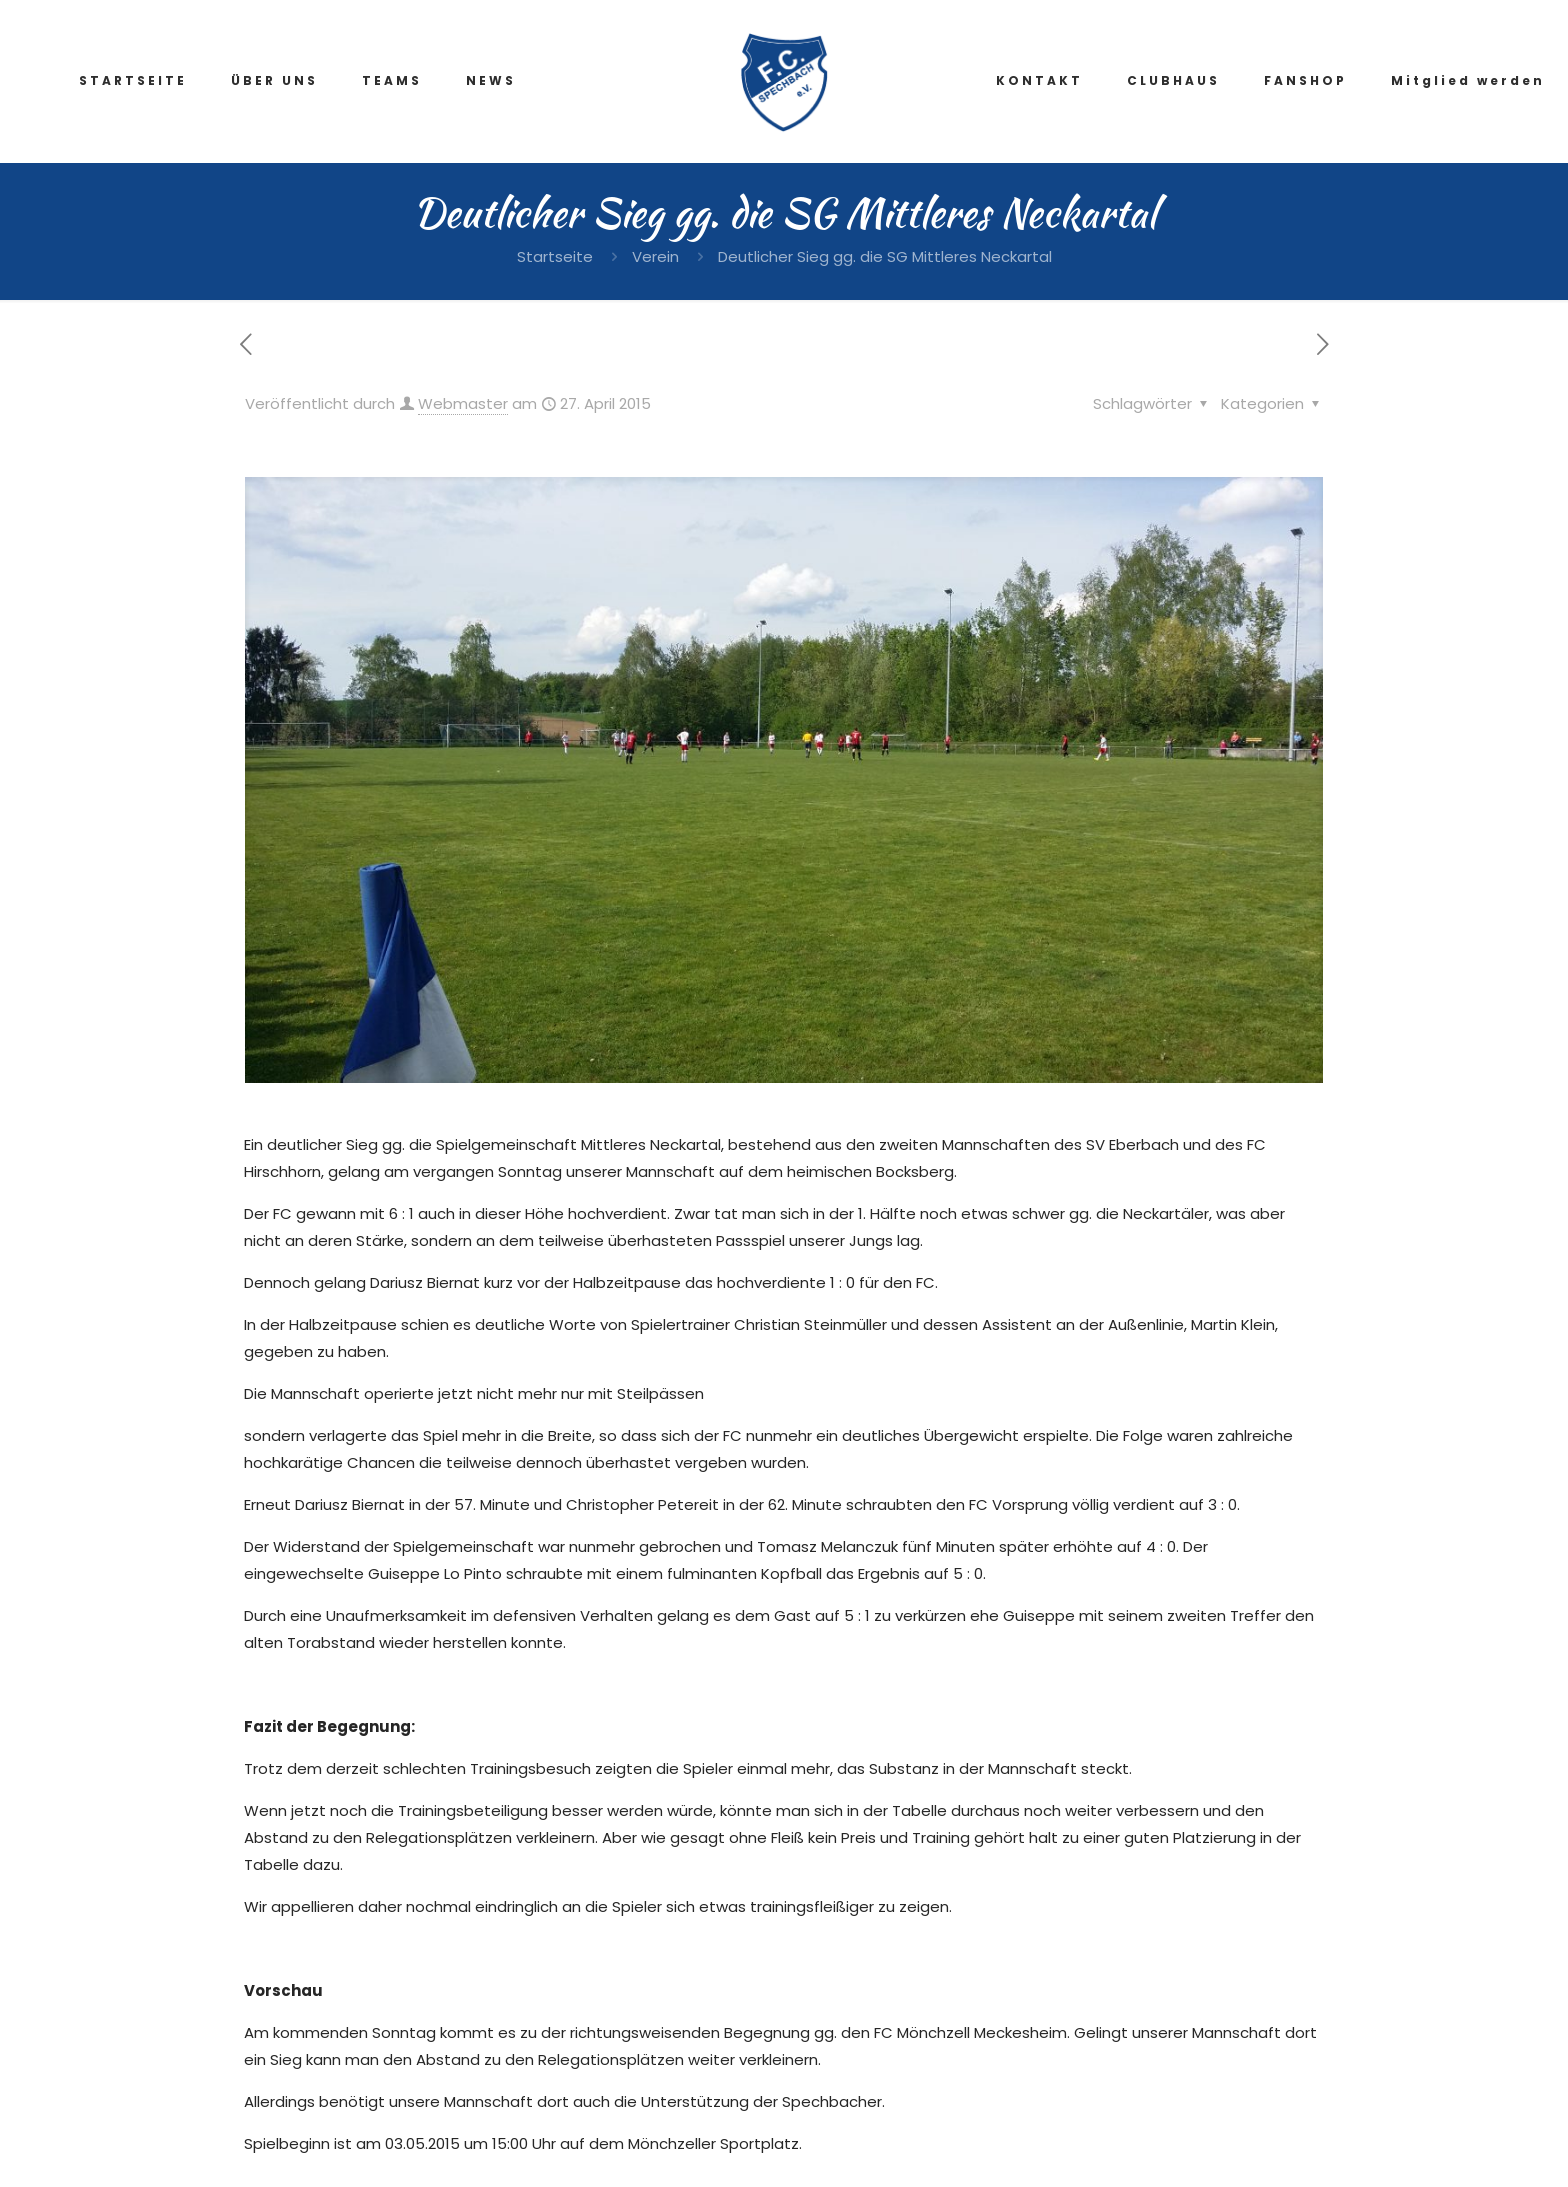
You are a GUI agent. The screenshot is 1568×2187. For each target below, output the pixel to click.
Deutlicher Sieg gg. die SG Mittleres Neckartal (885, 256)
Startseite (555, 256)
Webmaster (463, 403)
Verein (655, 256)
